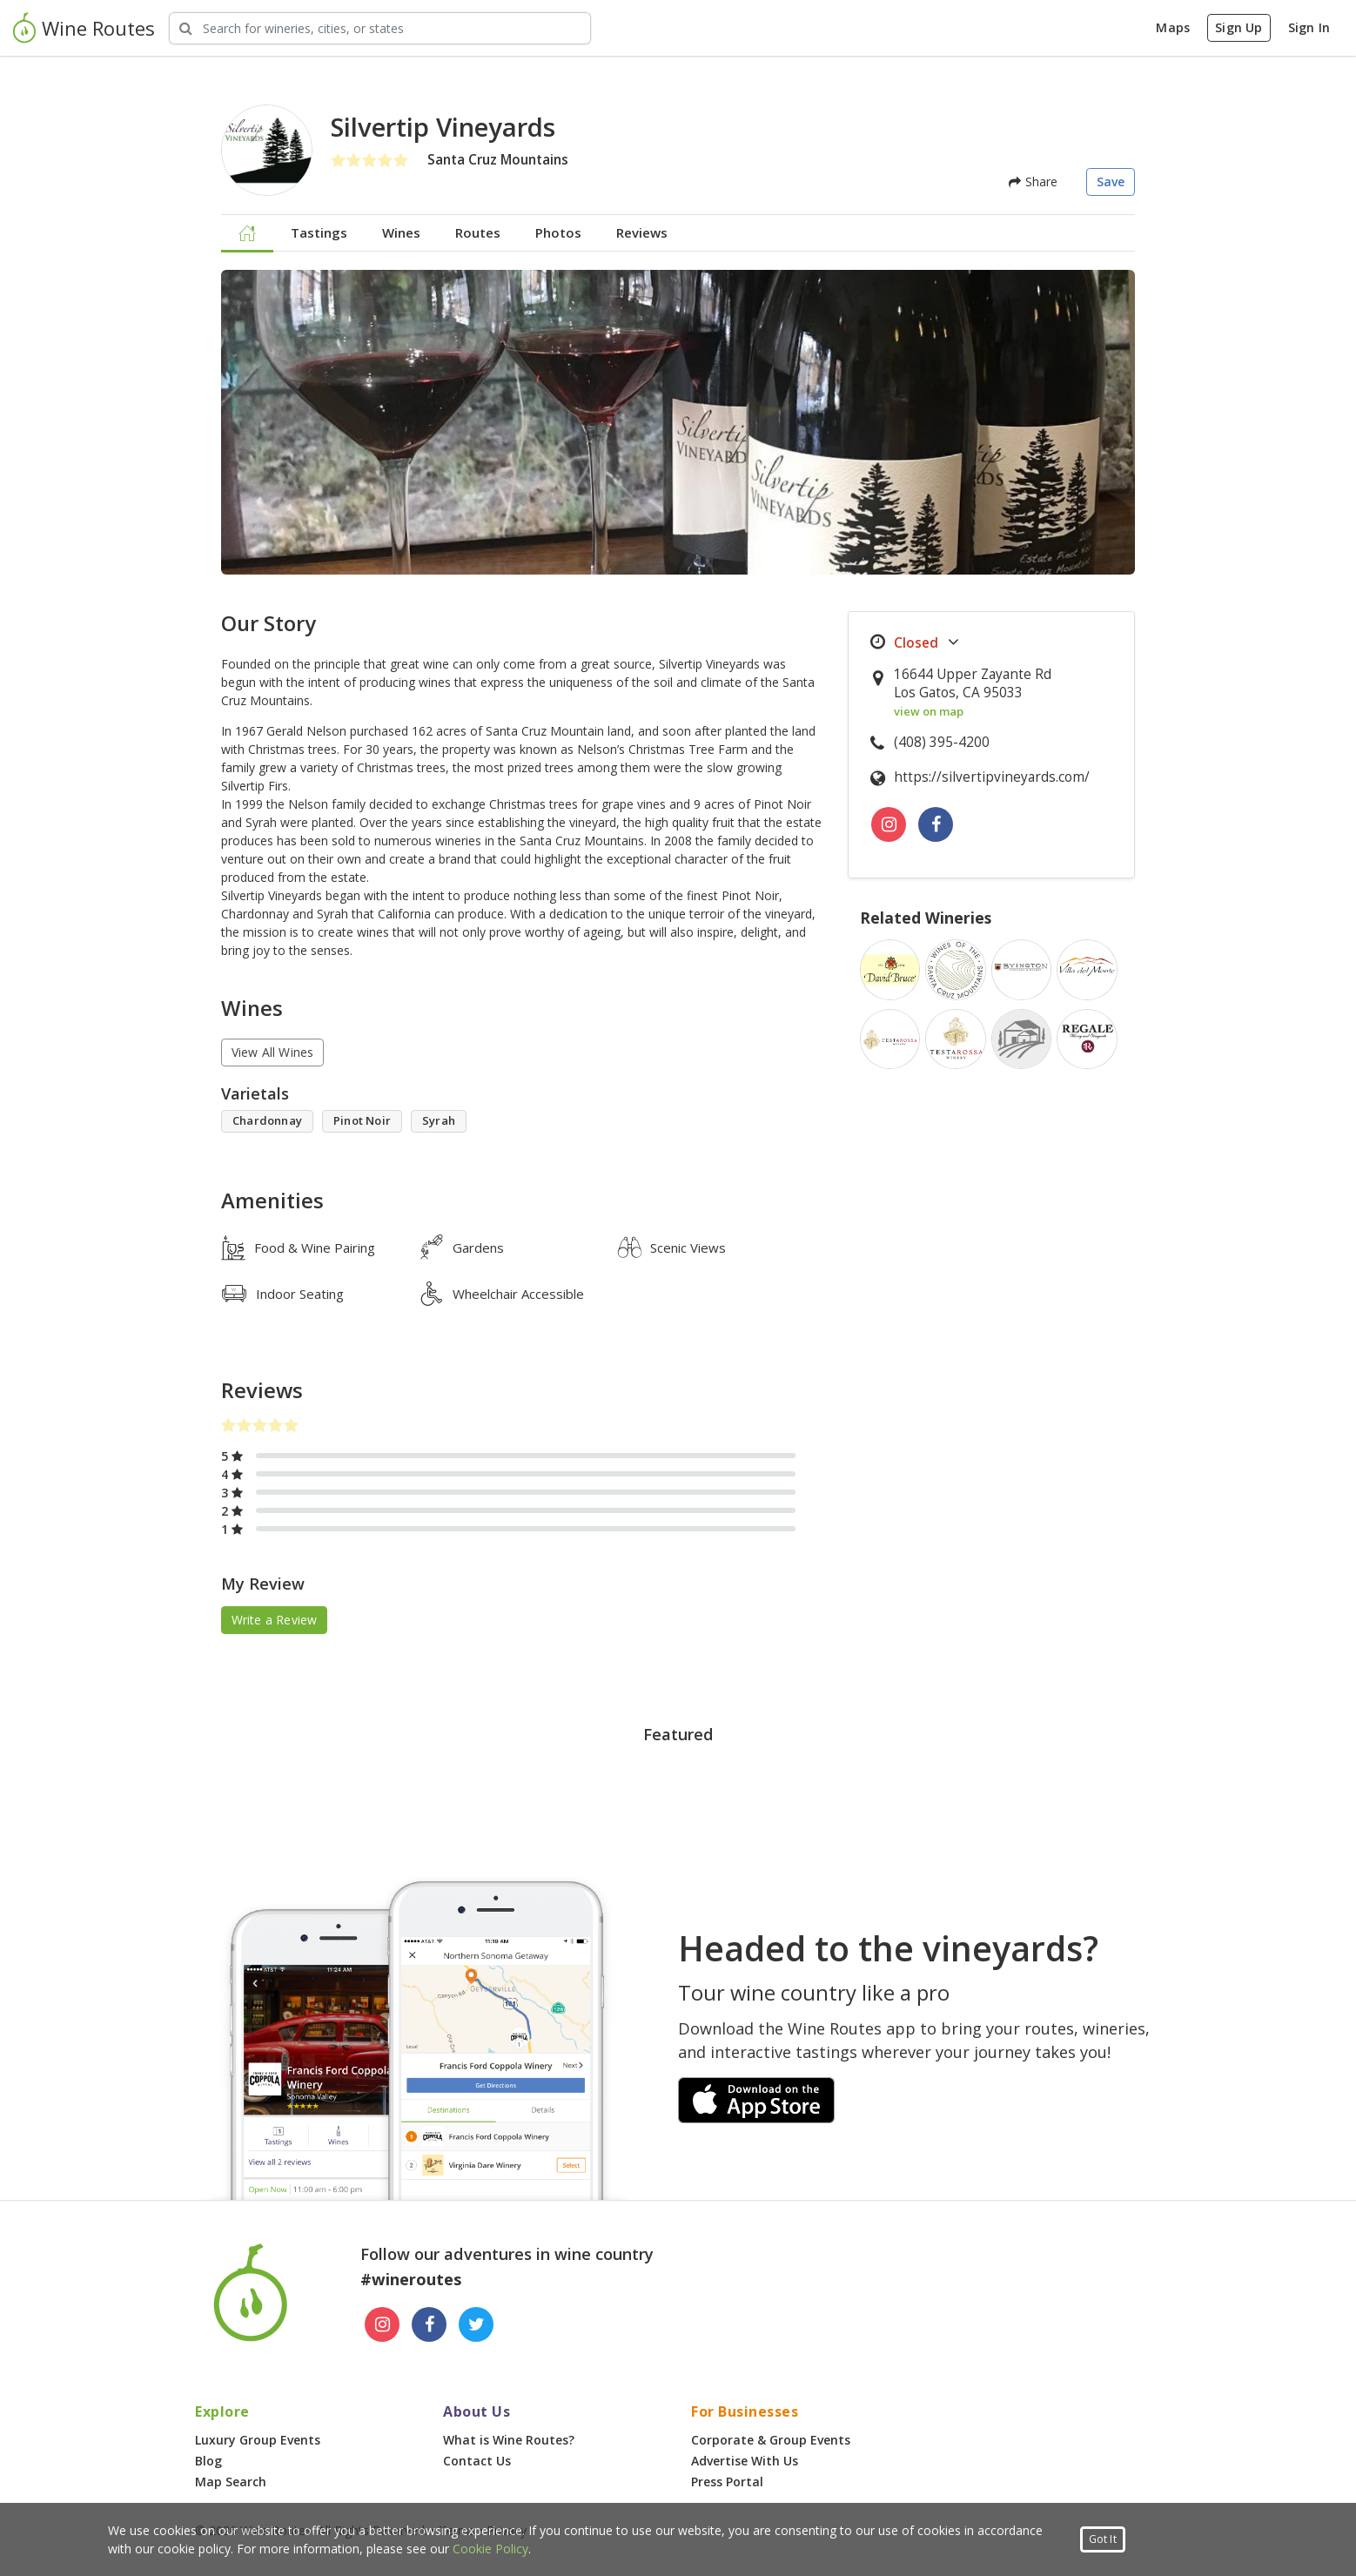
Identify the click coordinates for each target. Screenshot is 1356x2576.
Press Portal (727, 2481)
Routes (477, 232)
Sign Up (1238, 27)
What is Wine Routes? (508, 2439)
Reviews (642, 232)
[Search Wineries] (380, 28)
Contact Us (477, 2460)
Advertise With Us (744, 2460)
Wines (401, 232)
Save (1111, 181)
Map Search (230, 2481)
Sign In (1309, 27)
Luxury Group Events (257, 2439)
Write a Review (275, 1619)
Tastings (319, 232)
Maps (1173, 27)
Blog (208, 2460)
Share (1033, 181)
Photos (558, 232)
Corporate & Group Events (770, 2439)
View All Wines (273, 1052)
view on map (928, 711)
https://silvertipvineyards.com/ (992, 777)
